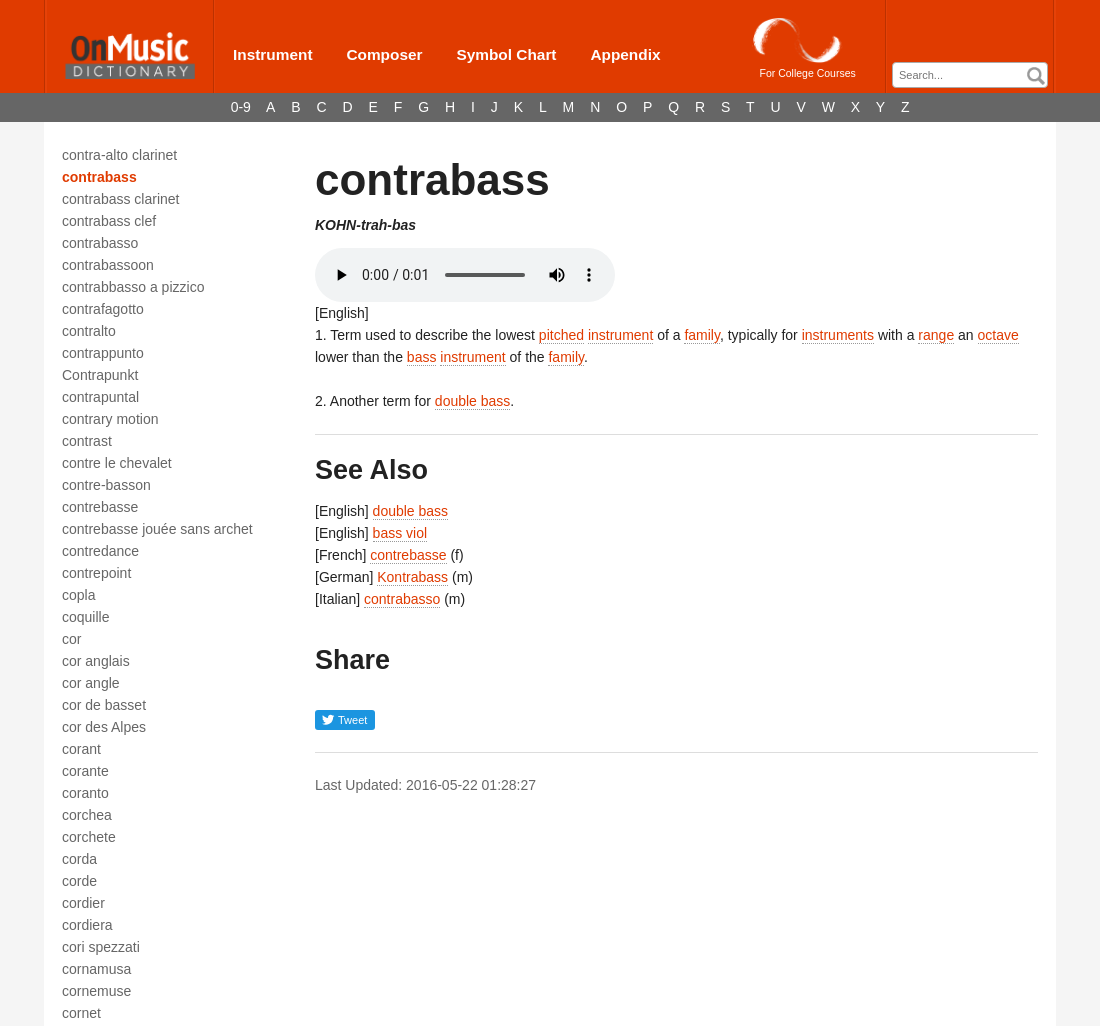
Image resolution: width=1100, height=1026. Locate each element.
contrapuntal (100, 397)
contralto (89, 331)
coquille (85, 617)
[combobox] (970, 75)
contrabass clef (109, 221)
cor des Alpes (104, 727)
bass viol (400, 533)
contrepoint (96, 573)
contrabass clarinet (121, 199)
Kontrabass (412, 577)
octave (998, 335)
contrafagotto (103, 309)
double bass (473, 401)
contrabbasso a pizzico (133, 287)
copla (78, 595)
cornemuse (96, 991)
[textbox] (975, 75)
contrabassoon (108, 265)
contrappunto (103, 353)
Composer (384, 54)
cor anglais (96, 661)
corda (79, 859)
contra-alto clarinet (119, 155)
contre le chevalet (117, 463)
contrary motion (110, 419)
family (702, 335)
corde (79, 881)
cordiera (87, 925)
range (936, 335)
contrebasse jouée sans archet (157, 529)
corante (85, 771)
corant (81, 749)
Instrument (273, 54)
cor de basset (104, 705)
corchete (89, 837)
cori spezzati (101, 947)
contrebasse (100, 507)
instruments (838, 335)
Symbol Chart (506, 54)
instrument (620, 335)
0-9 (241, 107)
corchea (87, 815)
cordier (83, 903)
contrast (87, 441)
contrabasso (100, 243)
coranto (85, 793)
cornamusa (96, 969)
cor (71, 639)
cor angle (91, 683)
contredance (100, 551)
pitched (561, 335)
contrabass (99, 177)
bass (422, 357)
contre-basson (106, 485)
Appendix (625, 54)
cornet (81, 1013)
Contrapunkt (100, 375)
